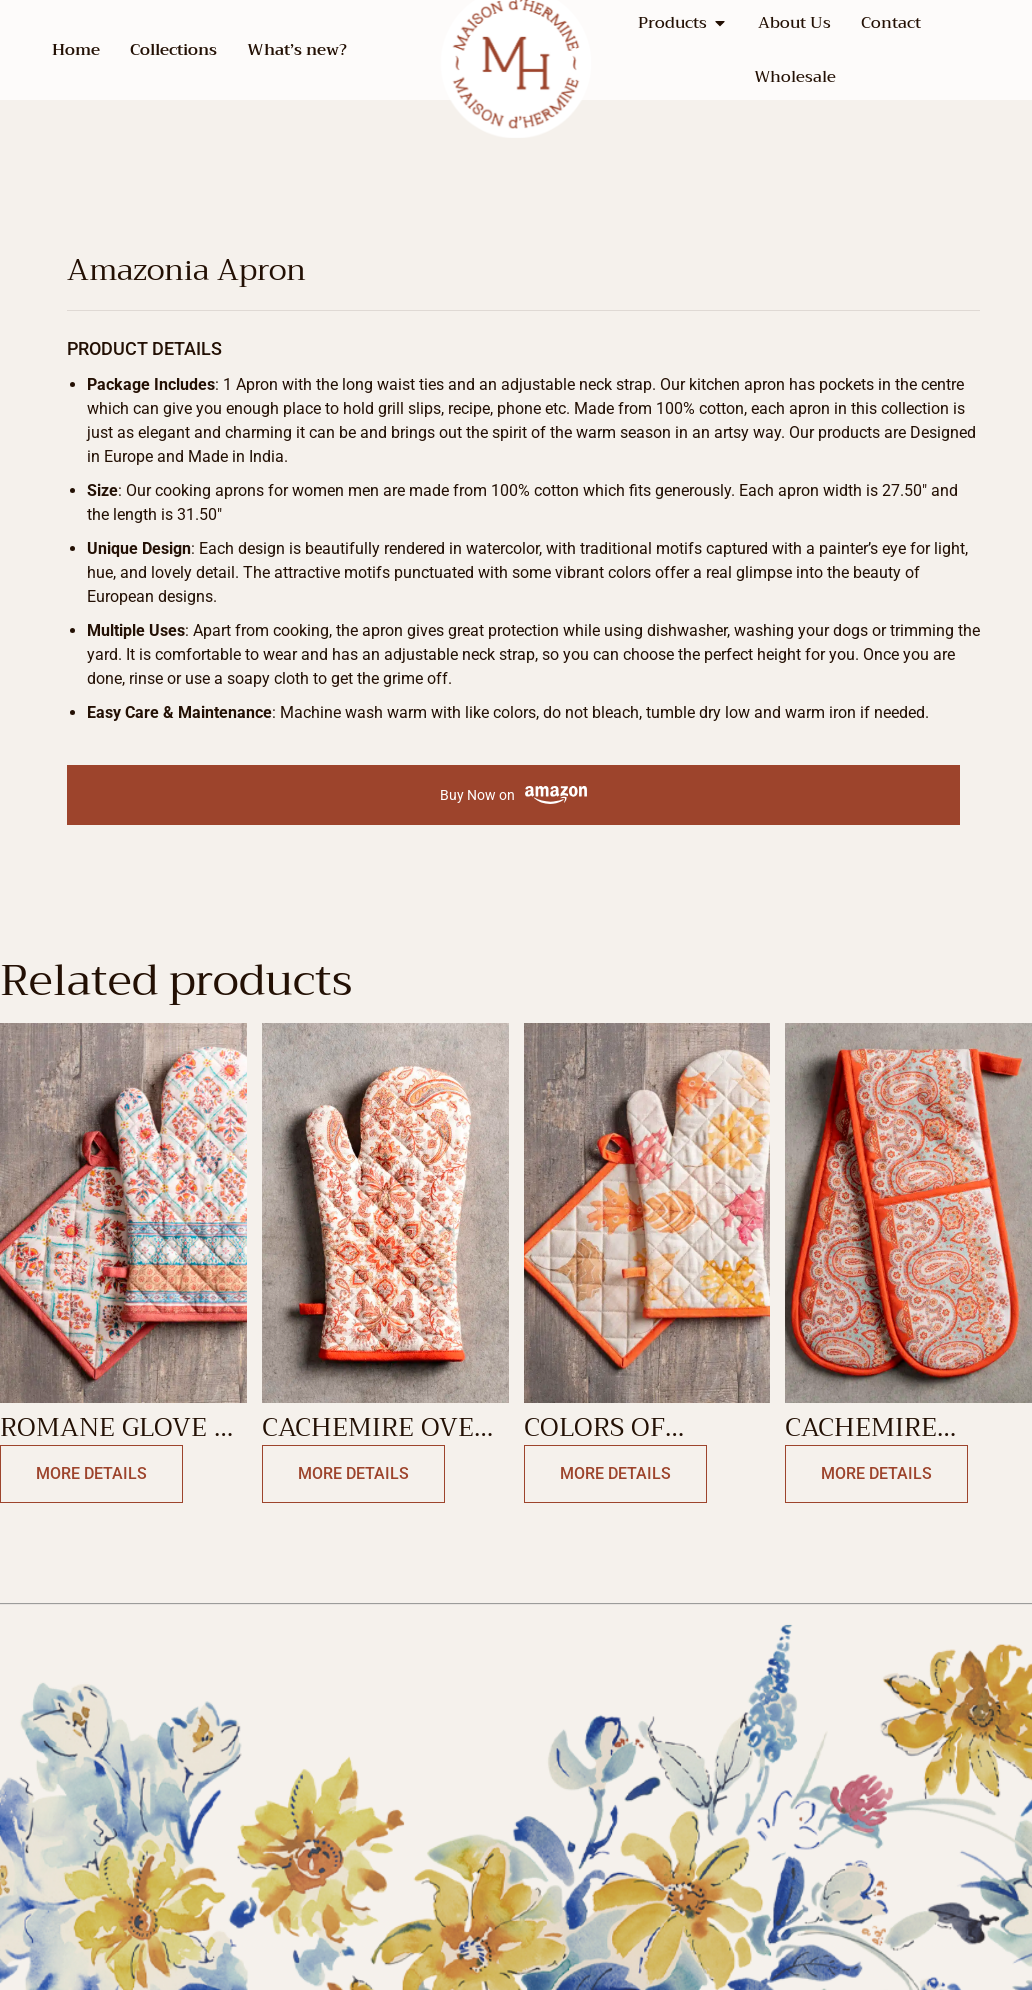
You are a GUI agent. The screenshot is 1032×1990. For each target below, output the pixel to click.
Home (76, 50)
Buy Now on (513, 795)
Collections (173, 50)
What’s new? (297, 50)
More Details (91, 1473)
